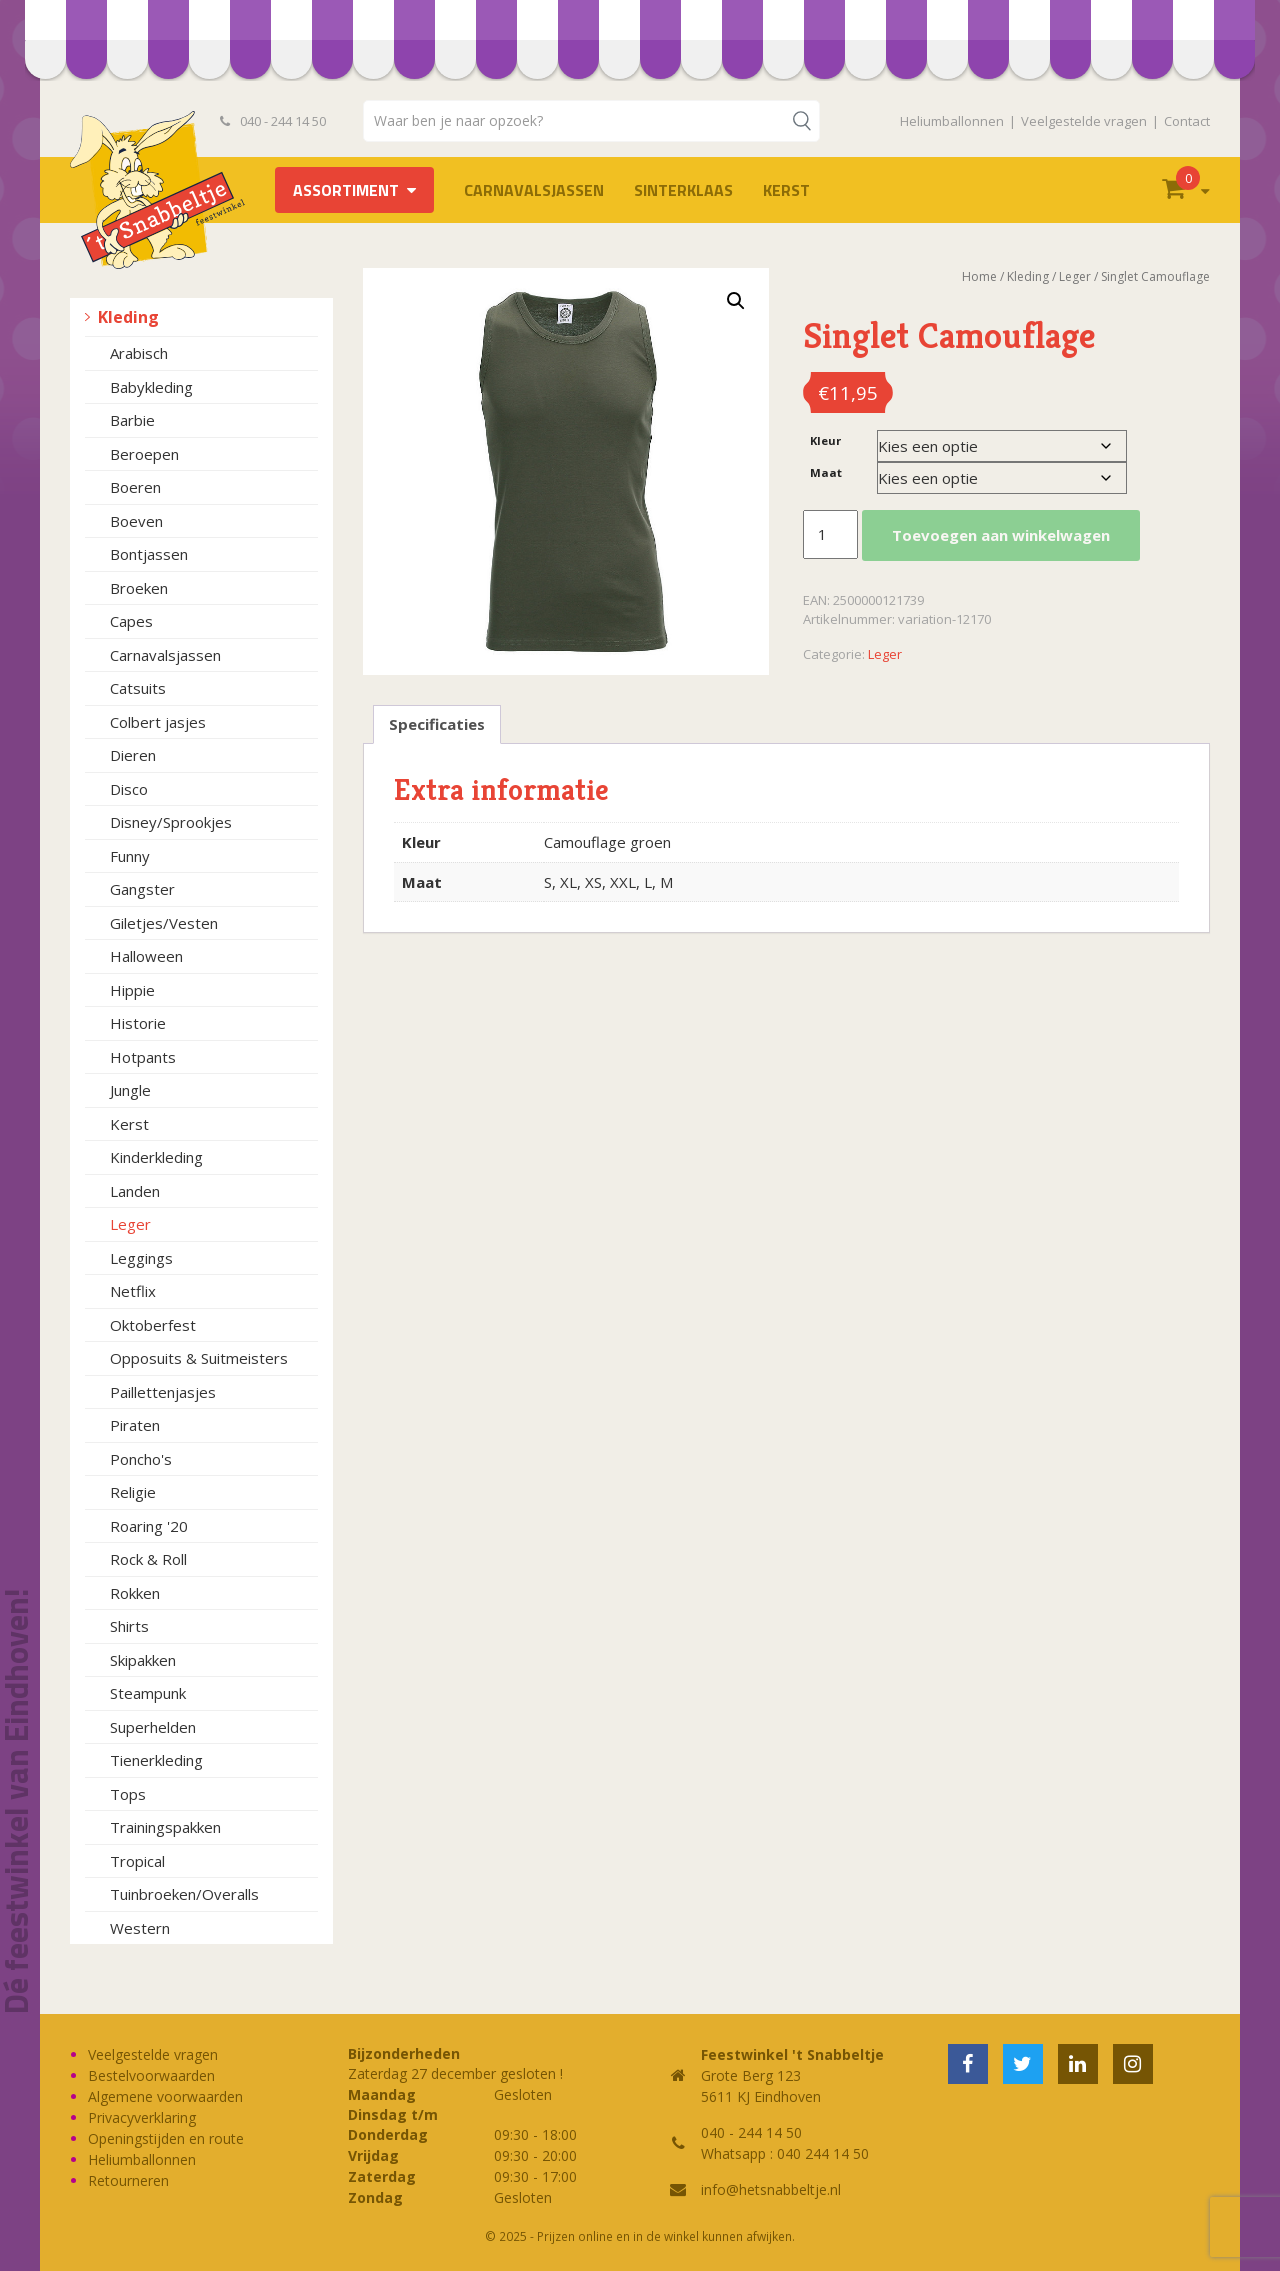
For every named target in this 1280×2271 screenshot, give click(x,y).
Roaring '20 (149, 1526)
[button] (736, 301)
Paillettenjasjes (163, 1392)
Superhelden (153, 1727)
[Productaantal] (830, 535)
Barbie (132, 420)
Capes (131, 621)
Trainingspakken (165, 1827)
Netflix (133, 1291)
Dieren (133, 755)
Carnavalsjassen (534, 190)
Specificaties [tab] (437, 724)
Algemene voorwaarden (165, 2096)
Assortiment (346, 190)
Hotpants (143, 1057)
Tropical (137, 1861)
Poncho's (141, 1459)
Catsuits (138, 688)
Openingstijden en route (166, 2138)
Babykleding (151, 387)
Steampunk (148, 1693)
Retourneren (128, 2180)
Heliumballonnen (952, 121)
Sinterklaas (683, 190)
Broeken (139, 588)
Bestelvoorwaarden (151, 2075)
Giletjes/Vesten (164, 923)
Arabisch (139, 353)
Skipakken (143, 1660)
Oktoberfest (153, 1325)
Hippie (132, 990)
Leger (130, 1224)
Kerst (786, 190)
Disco (129, 789)
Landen (135, 1191)
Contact (1187, 121)
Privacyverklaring (142, 2117)
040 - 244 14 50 (273, 121)
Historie (138, 1023)
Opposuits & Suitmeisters (199, 1358)
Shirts (129, 1626)
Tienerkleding (156, 1760)
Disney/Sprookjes (171, 822)
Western (140, 1928)
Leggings (141, 1258)
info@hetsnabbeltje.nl (771, 2189)
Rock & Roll (148, 1559)
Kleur (825, 440)
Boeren (135, 487)
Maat (826, 472)
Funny (130, 856)
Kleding (128, 317)
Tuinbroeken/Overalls (184, 1894)
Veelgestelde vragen (1084, 121)
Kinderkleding (156, 1157)
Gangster (142, 889)
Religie (133, 1492)
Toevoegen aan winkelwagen (1001, 535)
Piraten (135, 1425)
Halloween (146, 956)
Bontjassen (149, 554)
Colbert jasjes (158, 722)
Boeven (136, 521)
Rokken (135, 1593)
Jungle (130, 1090)
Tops (128, 1794)
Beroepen (144, 454)
